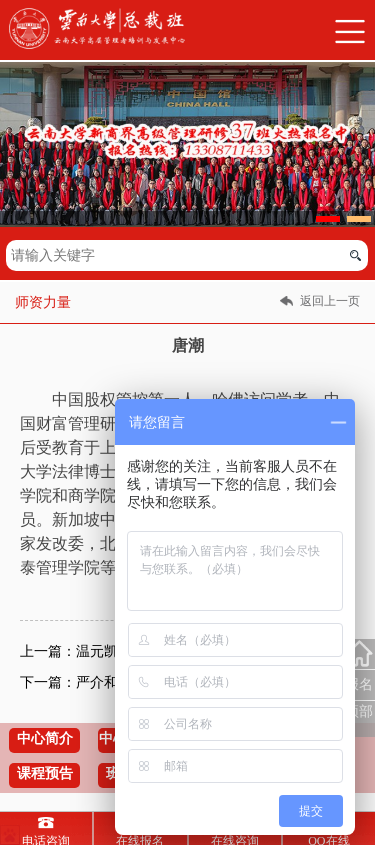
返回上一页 (330, 301)
